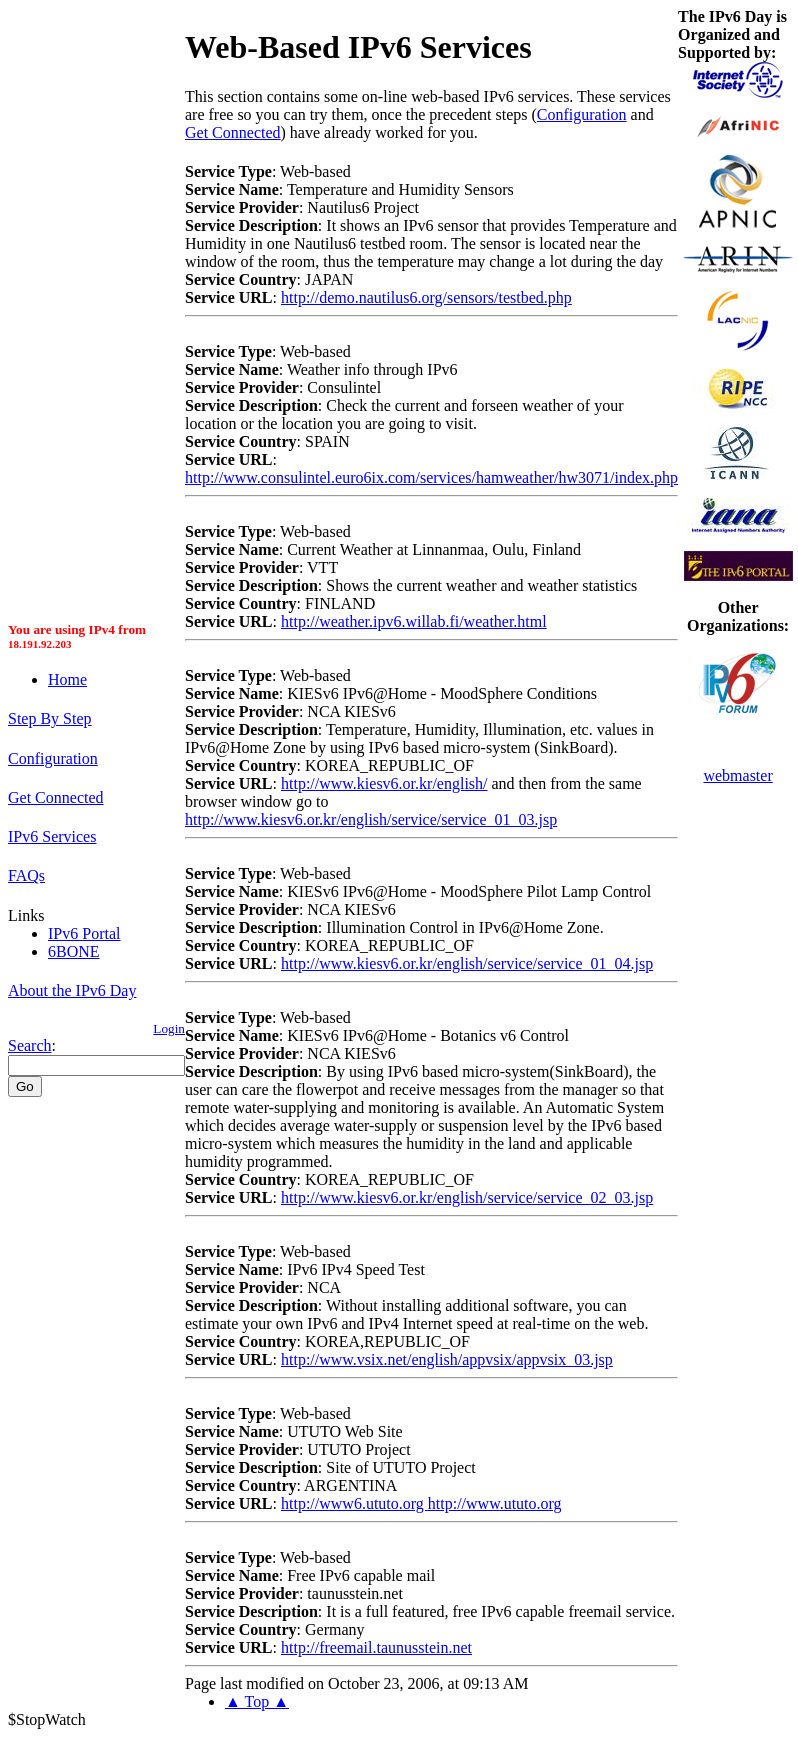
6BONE (74, 951)
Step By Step (50, 718)
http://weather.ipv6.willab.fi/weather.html (414, 621)
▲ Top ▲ (257, 1701)
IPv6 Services (52, 836)
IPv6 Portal (84, 933)
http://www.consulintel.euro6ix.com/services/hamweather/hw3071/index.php (431, 477)
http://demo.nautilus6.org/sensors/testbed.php (426, 297)
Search (30, 1045)
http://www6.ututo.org (354, 1503)
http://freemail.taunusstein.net (376, 1647)
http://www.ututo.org (495, 1503)
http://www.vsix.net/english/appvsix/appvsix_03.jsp (447, 1359)
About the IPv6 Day (72, 990)
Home (67, 679)
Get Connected (56, 797)
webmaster (737, 775)
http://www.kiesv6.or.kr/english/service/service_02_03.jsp (467, 1197)
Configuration (53, 758)
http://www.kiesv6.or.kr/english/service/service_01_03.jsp (371, 819)
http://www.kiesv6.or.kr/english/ (384, 783)
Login (169, 1028)
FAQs (26, 875)
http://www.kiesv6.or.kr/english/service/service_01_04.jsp (467, 963)
